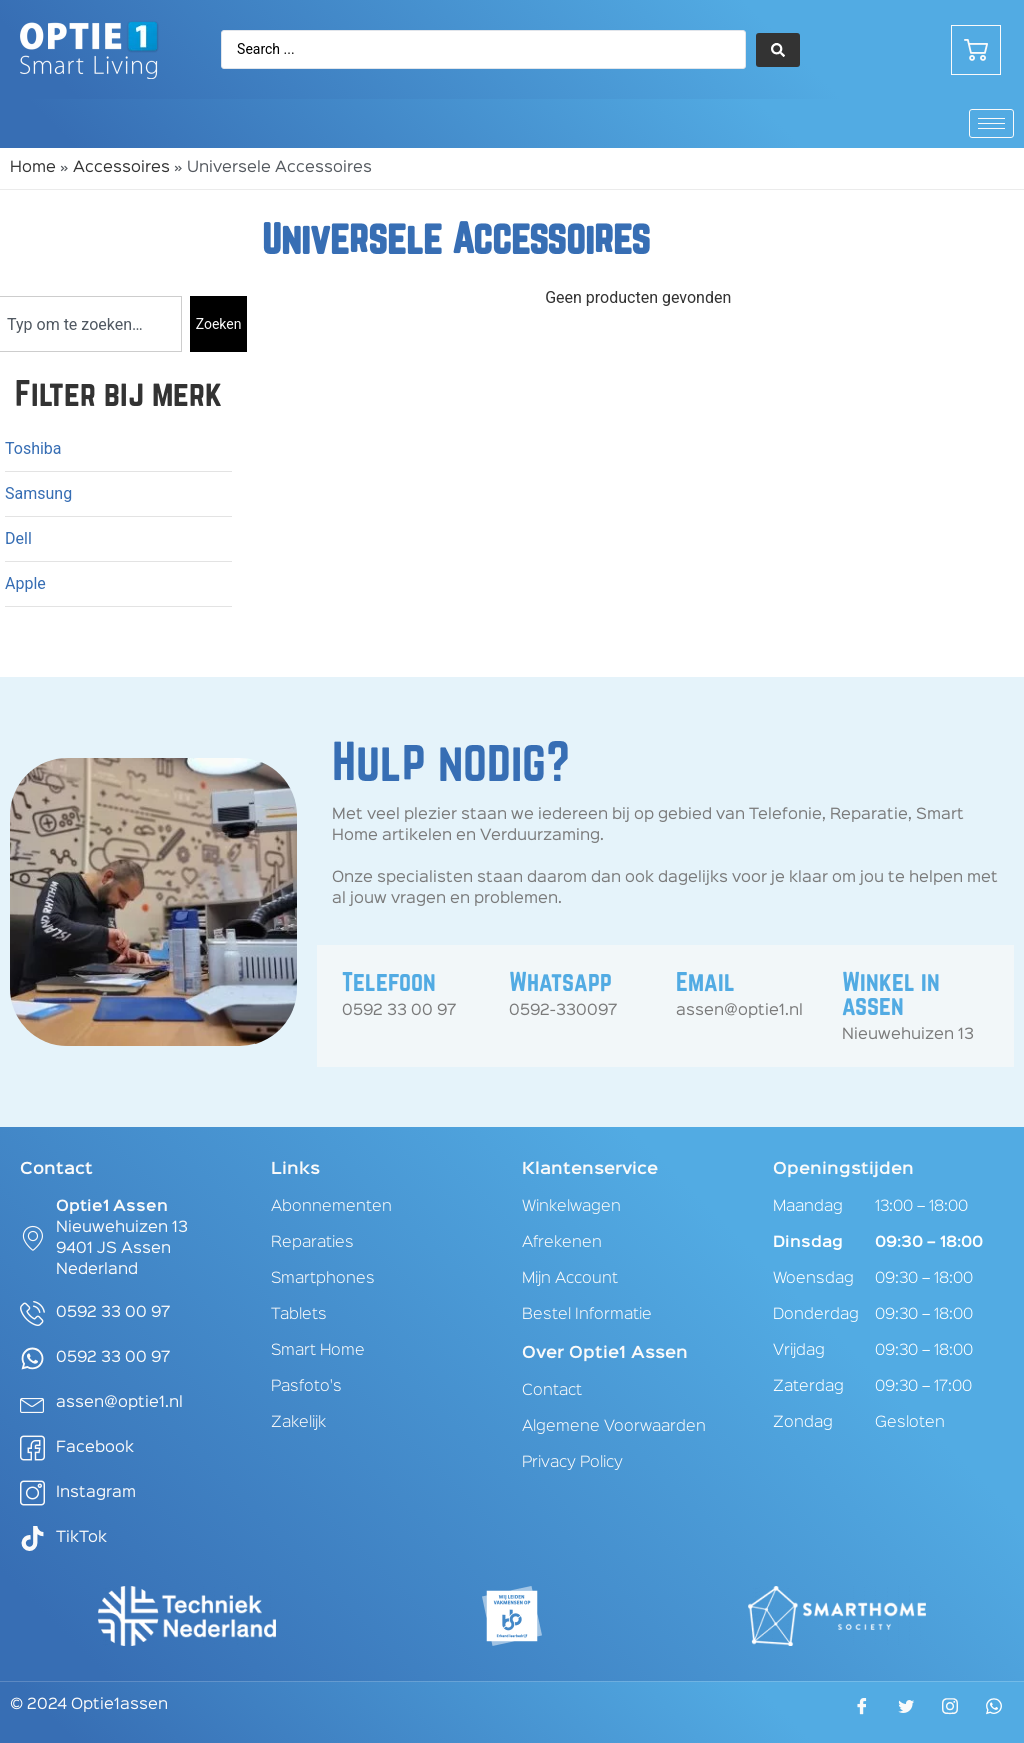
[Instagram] (950, 1712)
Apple (25, 583)
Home (33, 168)
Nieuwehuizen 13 (908, 1035)
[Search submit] (778, 50)
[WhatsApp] (994, 1712)
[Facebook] (862, 1713)
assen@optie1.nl (739, 1011)
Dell (18, 538)
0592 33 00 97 (399, 1011)
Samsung (38, 493)
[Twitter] (906, 1713)
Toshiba (33, 448)
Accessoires (121, 168)
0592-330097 (563, 1011)
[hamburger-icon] (991, 123)
